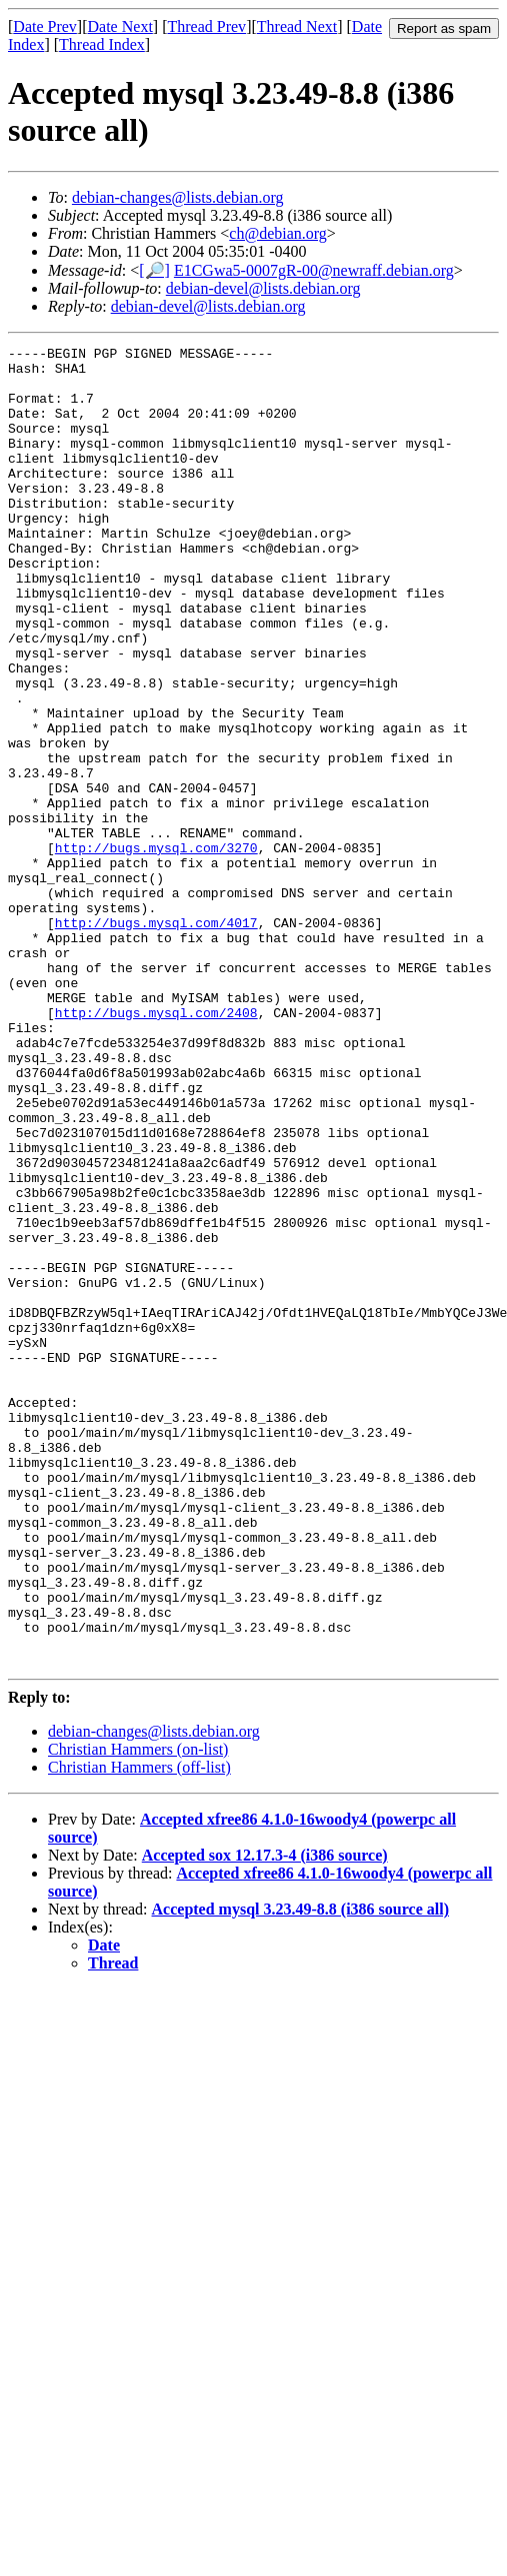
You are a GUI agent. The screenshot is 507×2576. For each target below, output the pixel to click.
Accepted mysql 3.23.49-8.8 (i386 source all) (300, 2172)
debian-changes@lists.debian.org (178, 197)
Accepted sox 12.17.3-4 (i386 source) (265, 2118)
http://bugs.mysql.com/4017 (156, 1039)
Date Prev (45, 26)
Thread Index (102, 44)
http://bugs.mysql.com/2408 (156, 1147)
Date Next (120, 26)
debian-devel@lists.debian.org (263, 288)
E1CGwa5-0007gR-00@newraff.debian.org (314, 270)
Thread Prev (206, 26)
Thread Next (297, 26)
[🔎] (154, 270)
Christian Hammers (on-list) (138, 2012)
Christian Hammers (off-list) (139, 2030)
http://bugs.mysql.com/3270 (156, 949)
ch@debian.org (278, 233)
